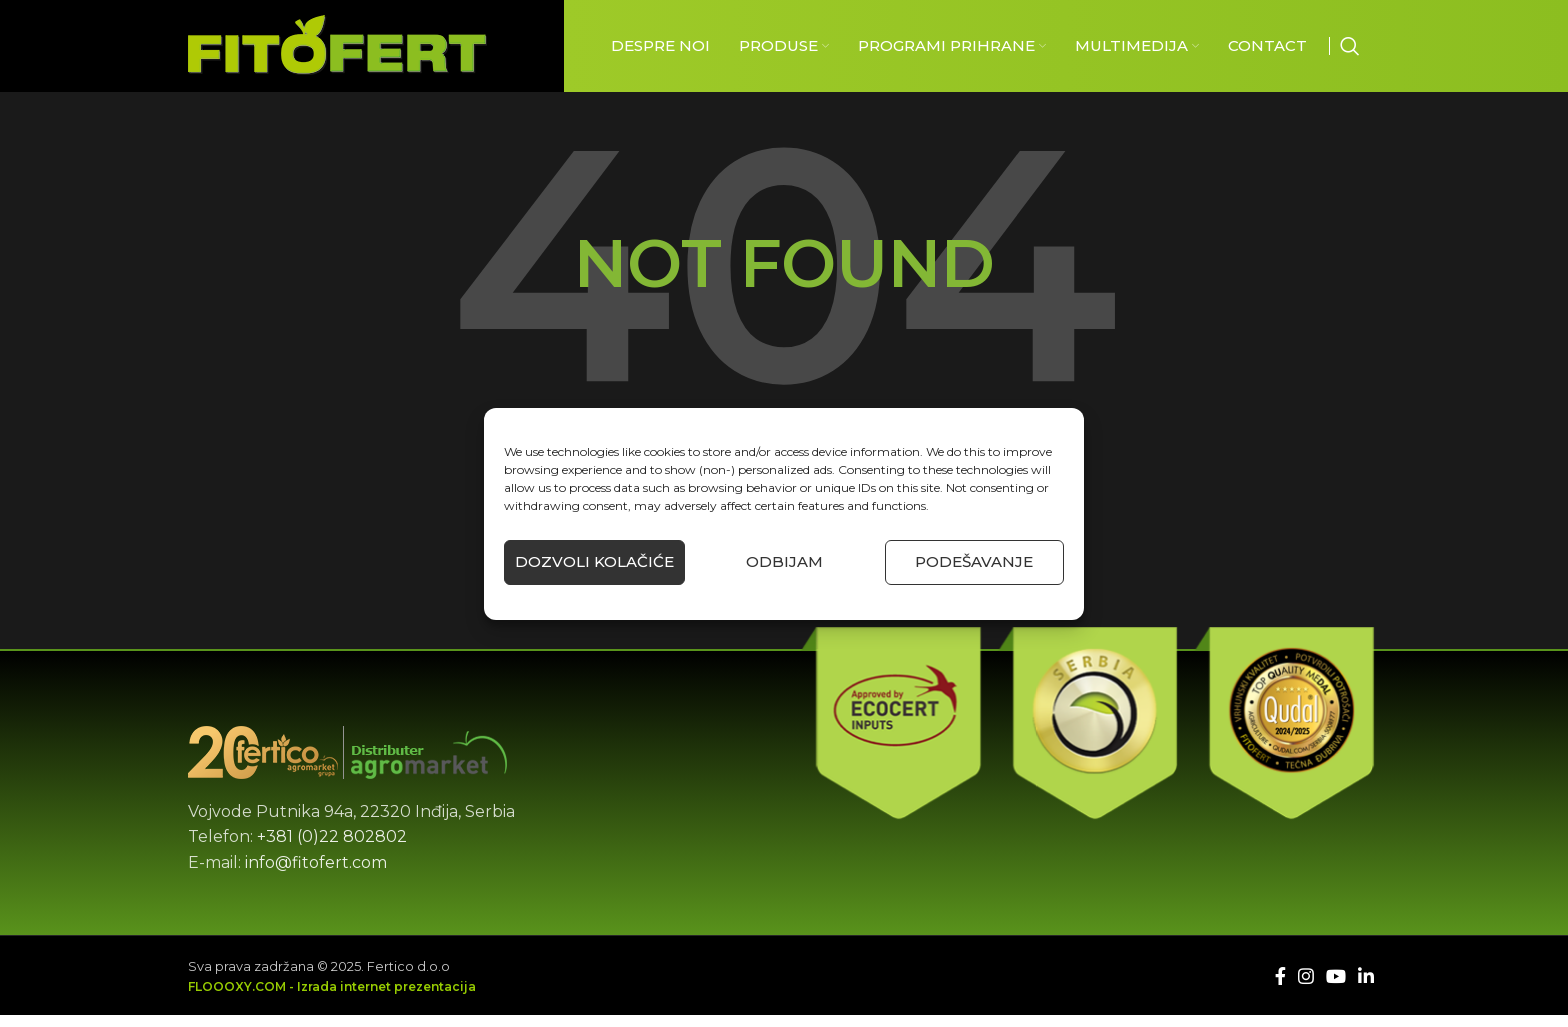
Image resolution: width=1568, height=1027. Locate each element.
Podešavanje (974, 561)
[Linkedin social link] (1366, 988)
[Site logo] (337, 50)
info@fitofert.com (316, 874)
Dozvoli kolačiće (594, 561)
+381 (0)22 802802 (332, 848)
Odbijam (784, 561)
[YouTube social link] (1336, 988)
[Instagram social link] (1306, 988)
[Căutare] (1350, 52)
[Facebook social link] (1280, 988)
